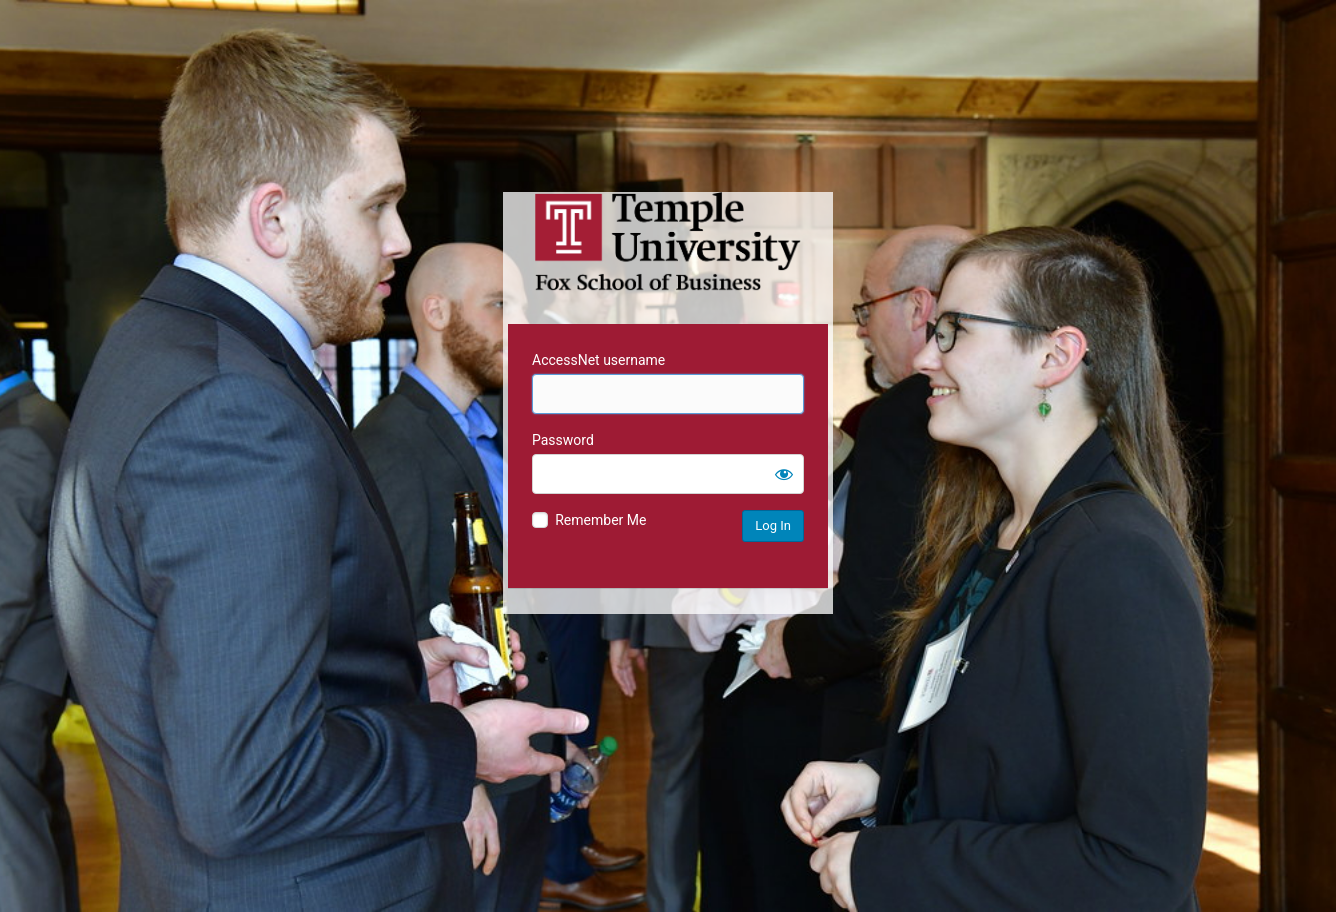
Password (563, 440)
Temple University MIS (668, 242)
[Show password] (784, 474)
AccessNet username (598, 360)
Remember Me (600, 520)
